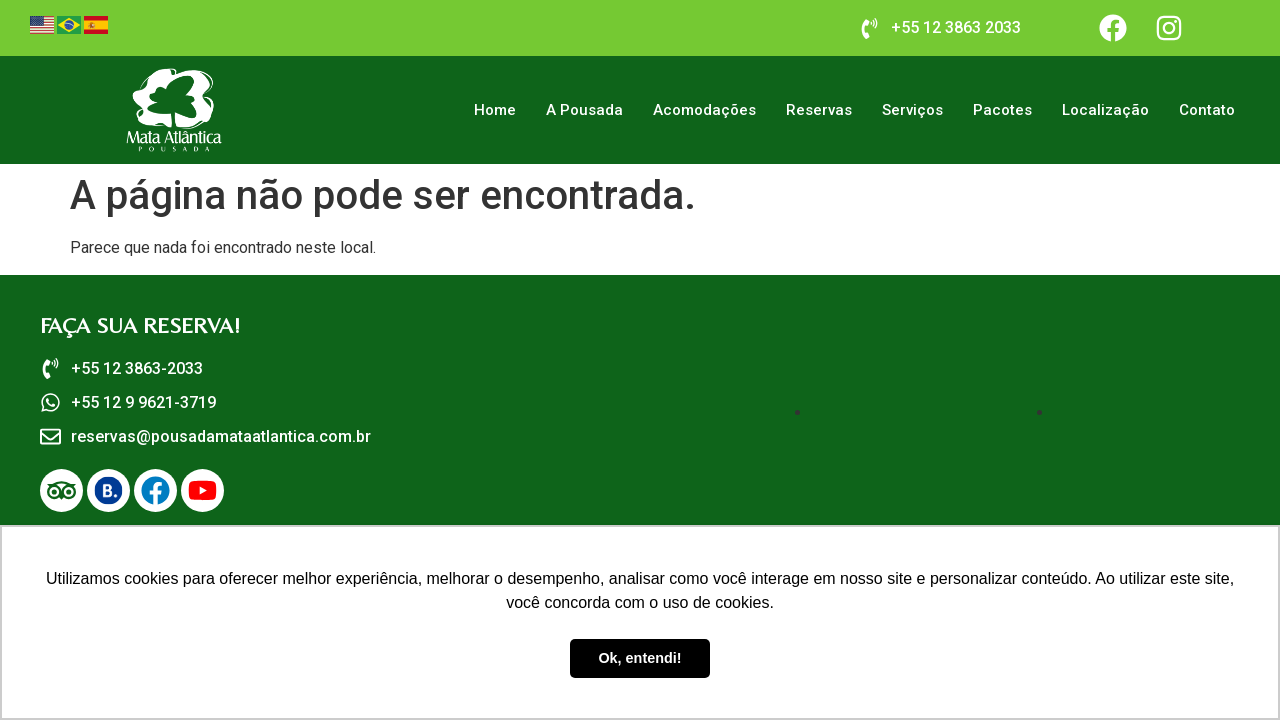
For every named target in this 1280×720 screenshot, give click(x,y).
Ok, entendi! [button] (639, 658)
